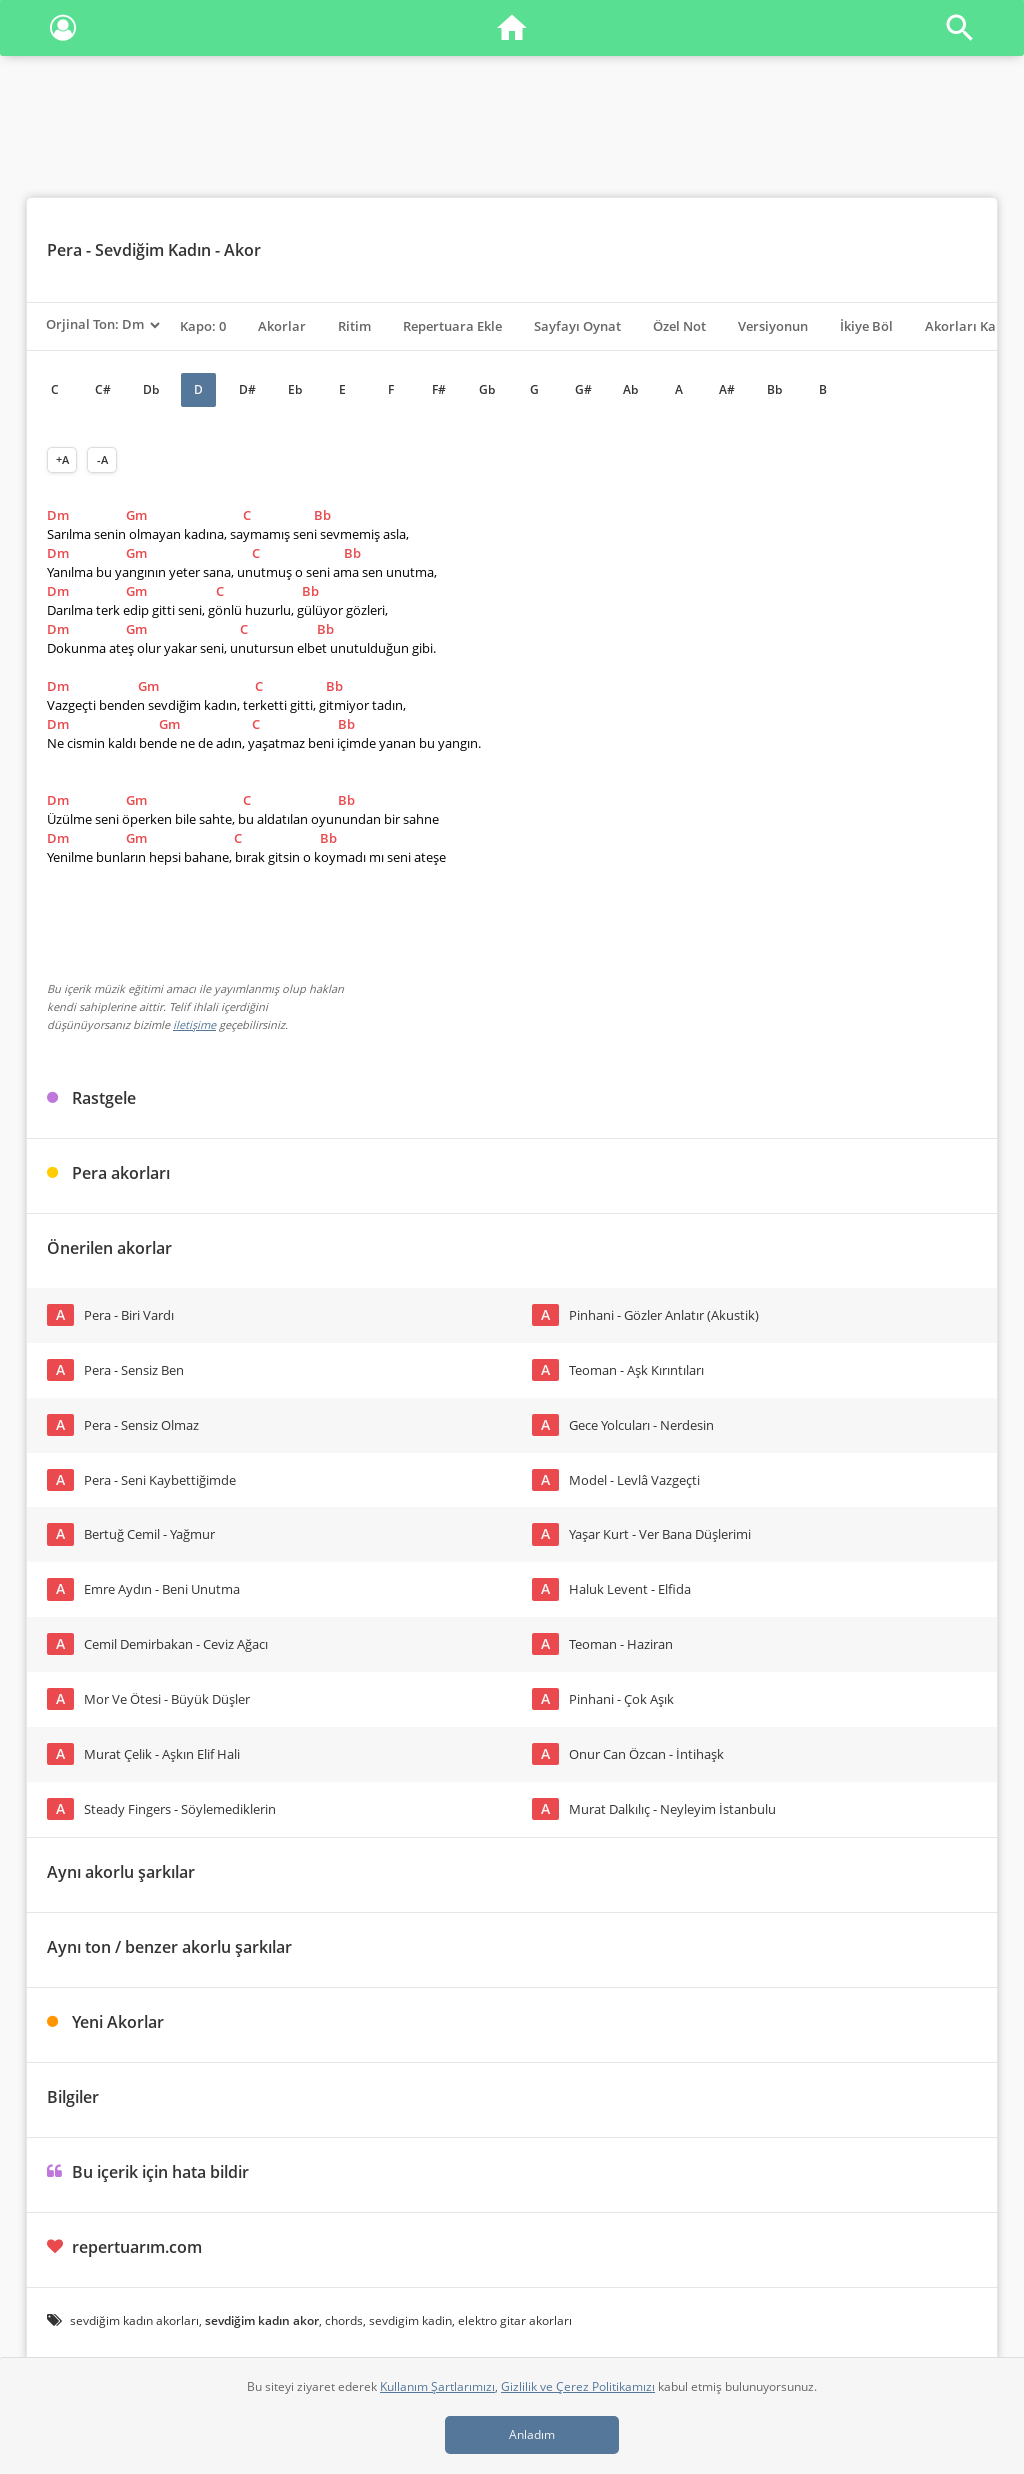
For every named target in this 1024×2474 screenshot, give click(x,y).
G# (583, 389)
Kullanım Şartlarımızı (437, 2386)
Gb (487, 389)
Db (151, 389)
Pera (64, 250)
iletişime (194, 1024)
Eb (295, 389)
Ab (630, 389)
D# (247, 389)
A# (727, 389)
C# (103, 389)
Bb (774, 389)
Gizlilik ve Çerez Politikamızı (578, 2386)
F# (439, 389)
